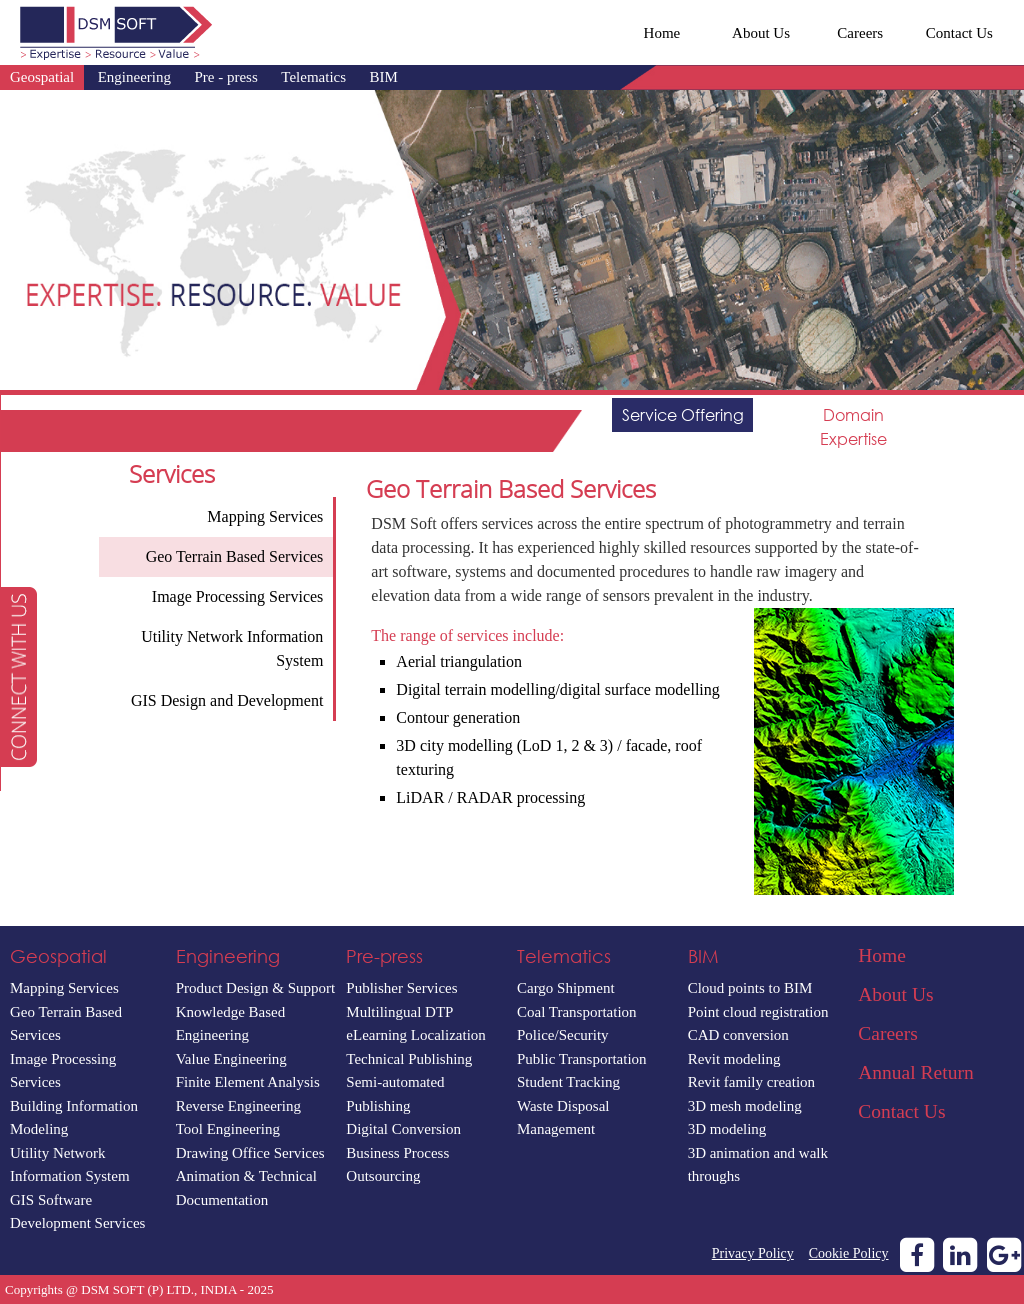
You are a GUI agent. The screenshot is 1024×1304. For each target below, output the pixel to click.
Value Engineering (231, 1059)
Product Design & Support (256, 988)
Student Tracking (568, 1082)
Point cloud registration (758, 1012)
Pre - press (225, 77)
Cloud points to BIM (750, 988)
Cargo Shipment (566, 988)
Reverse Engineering (238, 1106)
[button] (18, 677)
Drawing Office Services (250, 1153)
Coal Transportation (577, 1012)
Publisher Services (401, 988)
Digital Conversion (403, 1129)
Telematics (313, 77)
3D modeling (727, 1129)
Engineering (134, 77)
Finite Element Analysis (248, 1082)
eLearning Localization (416, 1035)
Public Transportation (582, 1059)
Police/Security (563, 1035)
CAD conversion (738, 1035)
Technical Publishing (409, 1059)
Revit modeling (734, 1059)
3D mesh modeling (745, 1106)
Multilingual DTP (399, 1012)
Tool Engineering (228, 1129)
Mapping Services (64, 988)
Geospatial (42, 77)
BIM (384, 77)
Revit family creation (751, 1082)
